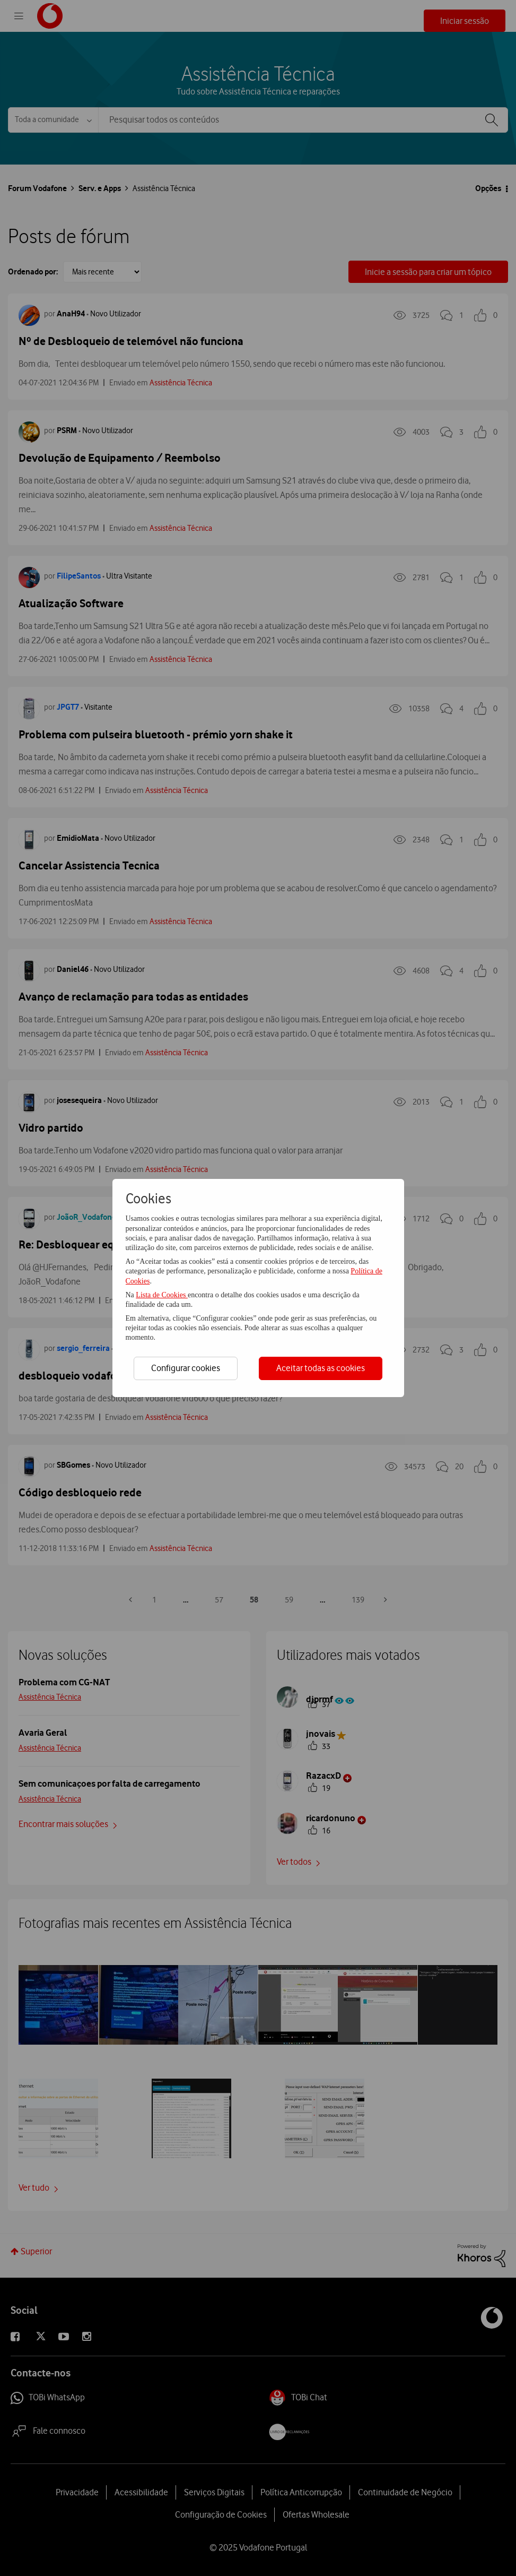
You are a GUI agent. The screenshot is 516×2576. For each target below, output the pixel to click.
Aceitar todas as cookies (320, 1368)
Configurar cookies (185, 1368)
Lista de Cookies (162, 1295)
